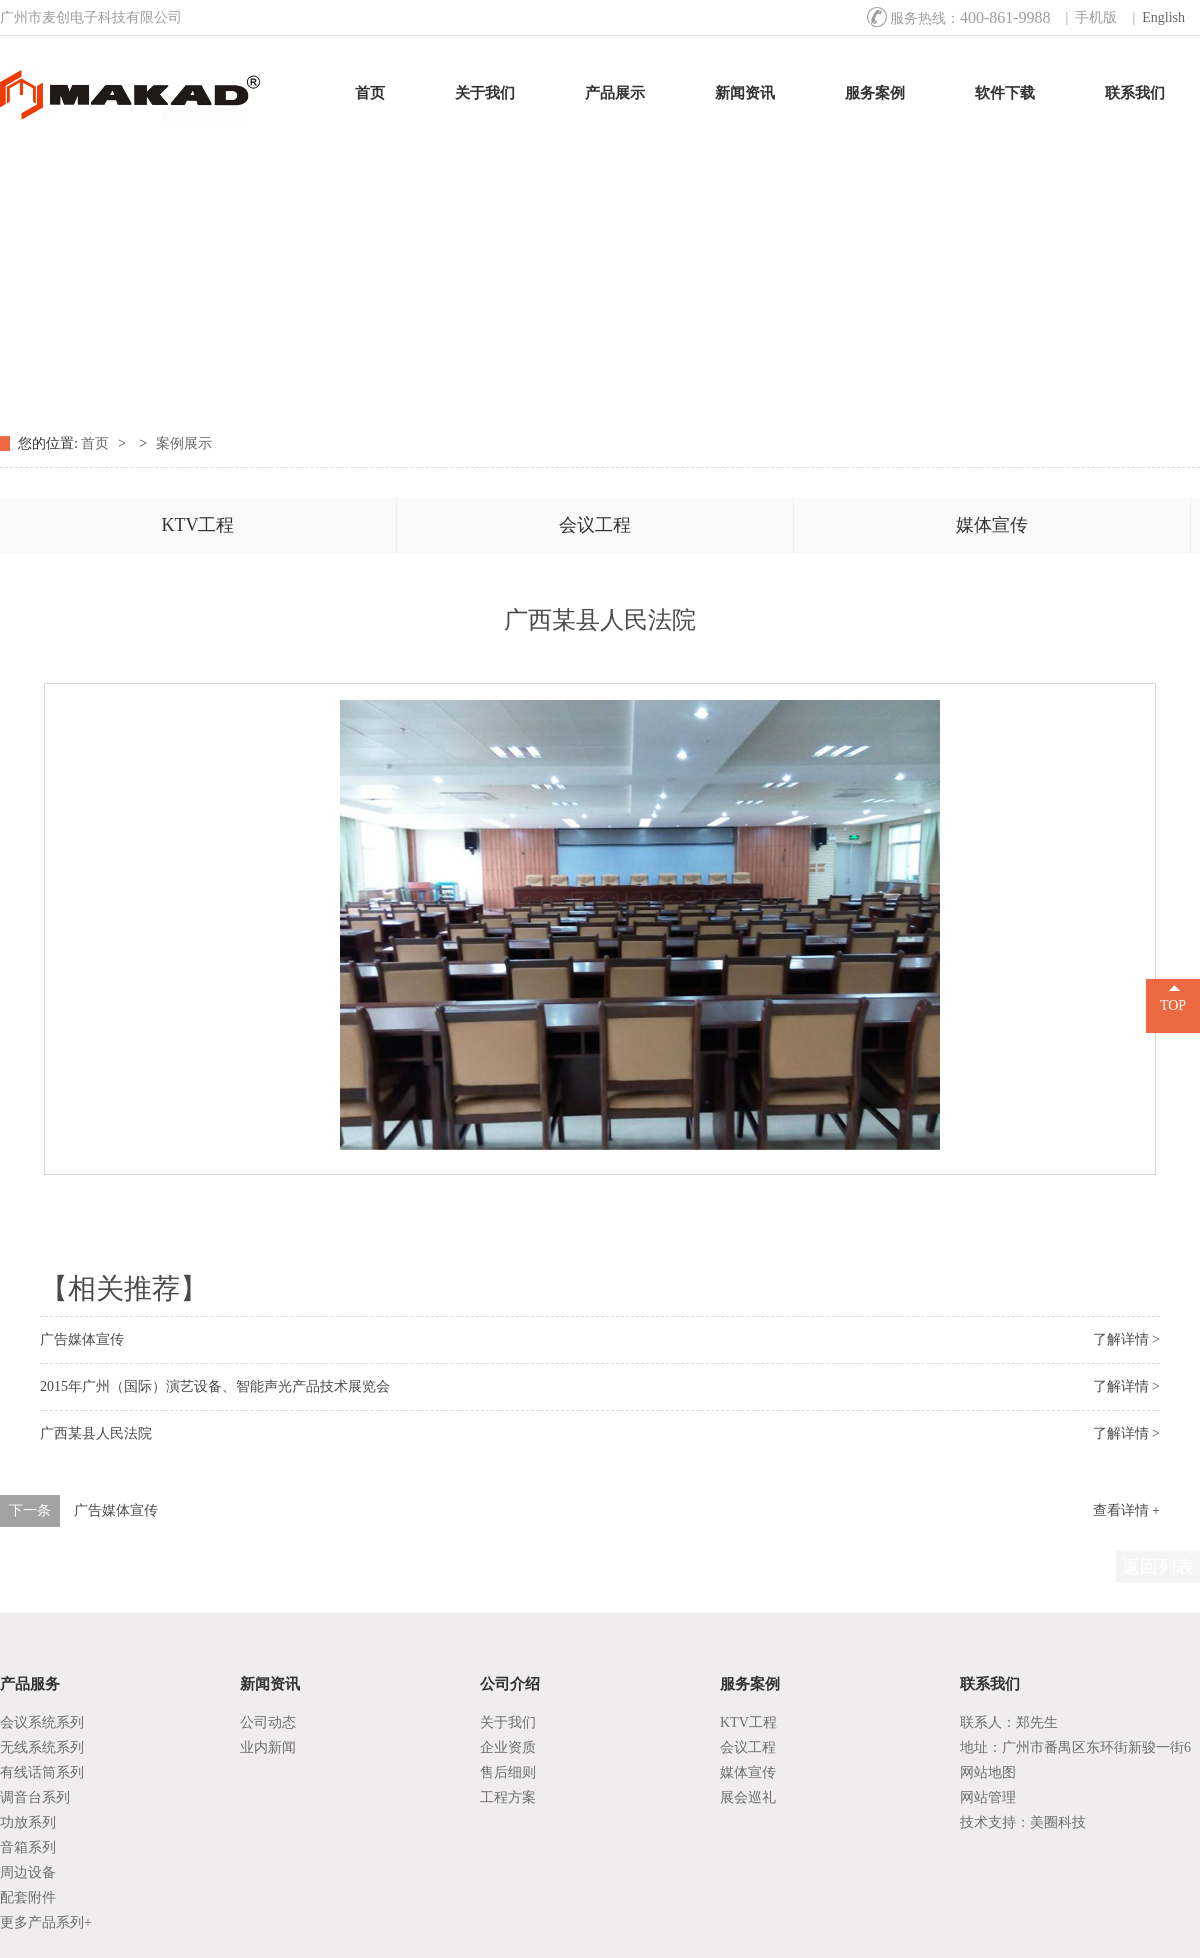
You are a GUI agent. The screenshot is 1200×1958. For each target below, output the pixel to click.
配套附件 (28, 1897)
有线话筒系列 (42, 1772)
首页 (370, 93)
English (1163, 17)
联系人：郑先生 (1009, 1722)
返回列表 (1158, 1567)
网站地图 (988, 1772)
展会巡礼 (748, 1797)
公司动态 (268, 1722)
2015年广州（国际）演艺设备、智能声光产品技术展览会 (215, 1386)
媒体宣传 (992, 525)
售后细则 (508, 1772)
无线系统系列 (42, 1747)
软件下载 (1005, 93)
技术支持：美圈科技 (1023, 1822)
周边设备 (28, 1872)
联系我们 (1135, 93)
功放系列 (28, 1822)
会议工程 (595, 525)
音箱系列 (28, 1847)
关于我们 (485, 93)
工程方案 (508, 1797)
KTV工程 (198, 525)
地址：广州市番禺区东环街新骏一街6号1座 (1075, 1750)
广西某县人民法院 (96, 1433)
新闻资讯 (745, 93)
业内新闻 (268, 1747)
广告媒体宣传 (82, 1339)
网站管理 (988, 1797)
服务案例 (875, 93)
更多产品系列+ (46, 1922)
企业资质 (508, 1747)
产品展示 (615, 93)
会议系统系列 (42, 1722)
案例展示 (184, 443)
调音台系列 (35, 1797)
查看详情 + (1126, 1510)
